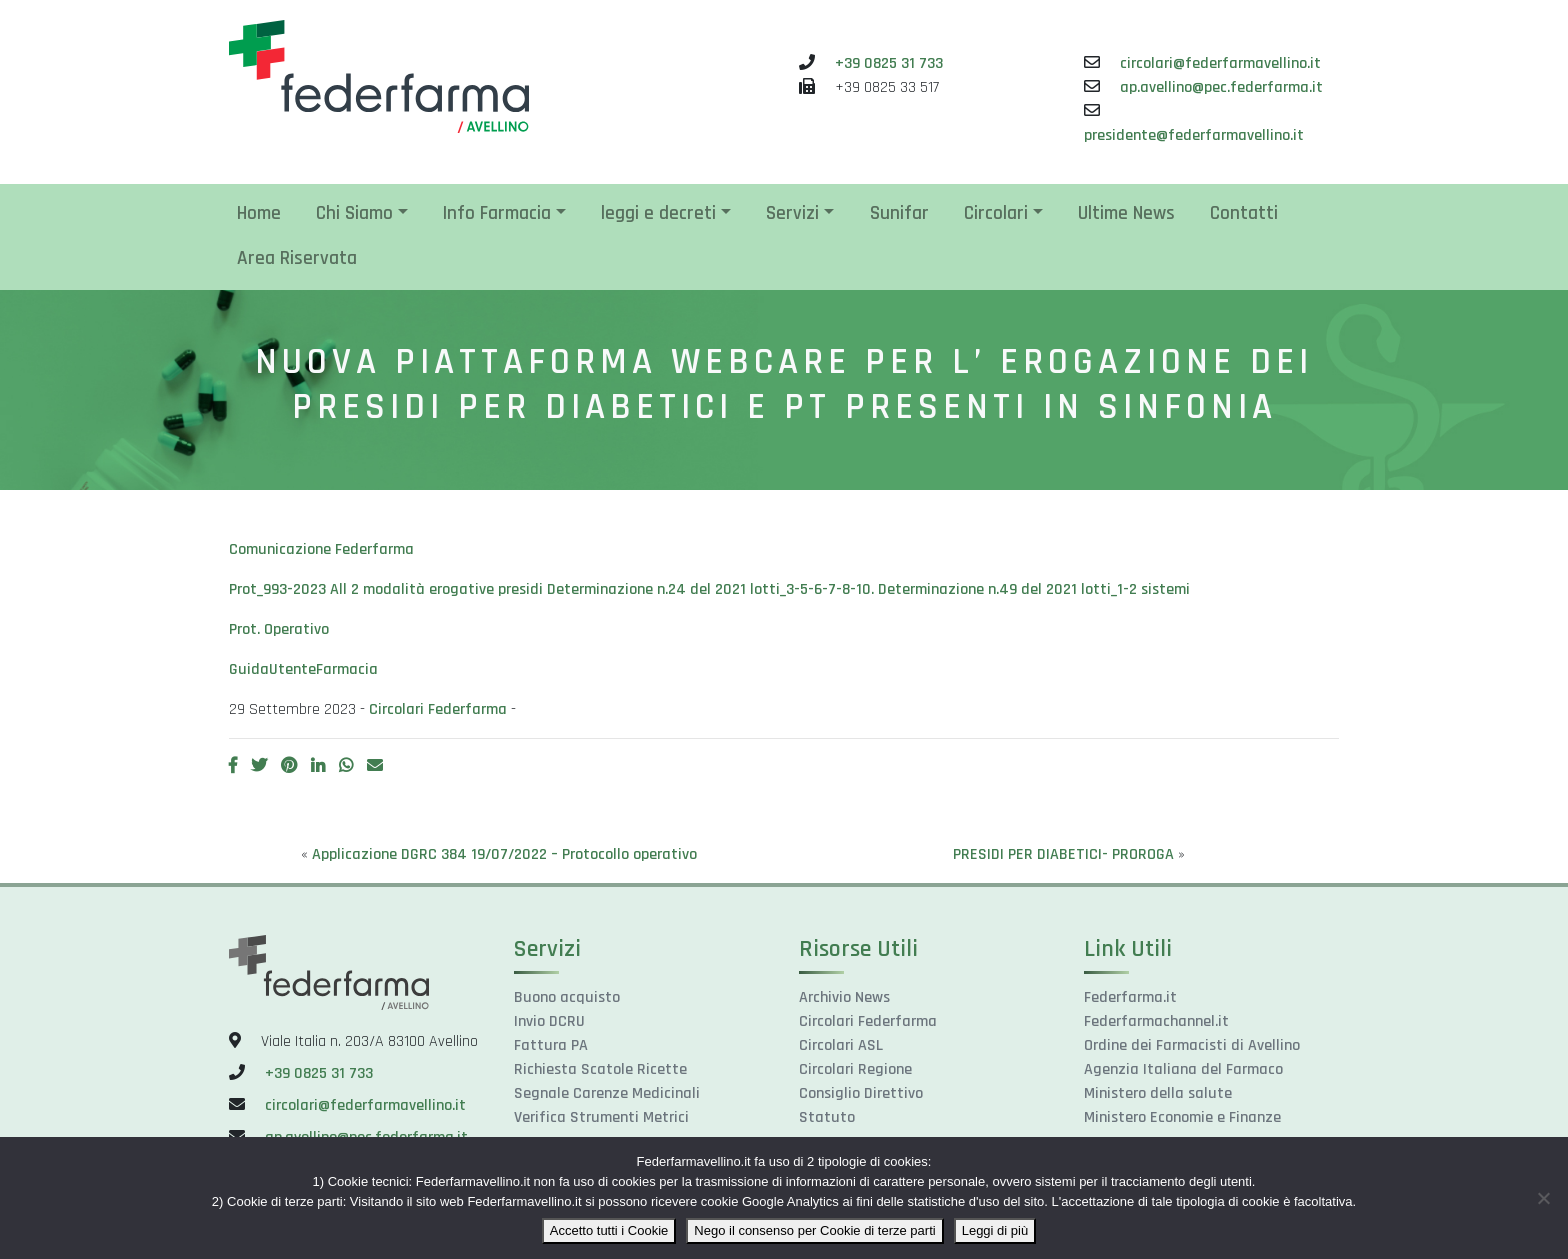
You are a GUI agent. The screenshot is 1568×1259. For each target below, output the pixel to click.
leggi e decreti (658, 213)
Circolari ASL (841, 1045)
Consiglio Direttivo (861, 1093)
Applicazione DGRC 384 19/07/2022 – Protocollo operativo (504, 854)
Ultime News (1126, 213)
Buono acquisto (567, 997)
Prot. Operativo (279, 629)
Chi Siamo (354, 213)
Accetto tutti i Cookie (609, 1230)
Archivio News (844, 997)
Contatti (1244, 213)
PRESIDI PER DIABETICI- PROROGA (1063, 854)
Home (259, 213)
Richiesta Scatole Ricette (600, 1069)
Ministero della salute (1158, 1093)
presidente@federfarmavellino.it (1194, 135)
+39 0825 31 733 (889, 63)
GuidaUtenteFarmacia (303, 669)
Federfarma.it (1130, 997)
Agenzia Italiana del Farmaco (1183, 1069)
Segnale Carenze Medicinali (607, 1093)
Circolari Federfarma (438, 709)
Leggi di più (995, 1230)
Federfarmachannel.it (1156, 1021)
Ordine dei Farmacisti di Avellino (1192, 1045)
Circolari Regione (855, 1069)
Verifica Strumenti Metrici (601, 1117)
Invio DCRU (549, 1021)
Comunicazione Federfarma (321, 549)
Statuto (827, 1117)
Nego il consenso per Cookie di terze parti (814, 1230)
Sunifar (899, 213)
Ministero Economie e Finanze (1182, 1117)
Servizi (792, 213)
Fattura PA (551, 1045)
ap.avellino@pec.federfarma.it (1221, 87)
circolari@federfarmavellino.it (1220, 63)
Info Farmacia (497, 213)
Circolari (996, 213)
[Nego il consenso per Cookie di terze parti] (1543, 1198)
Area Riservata (297, 258)
